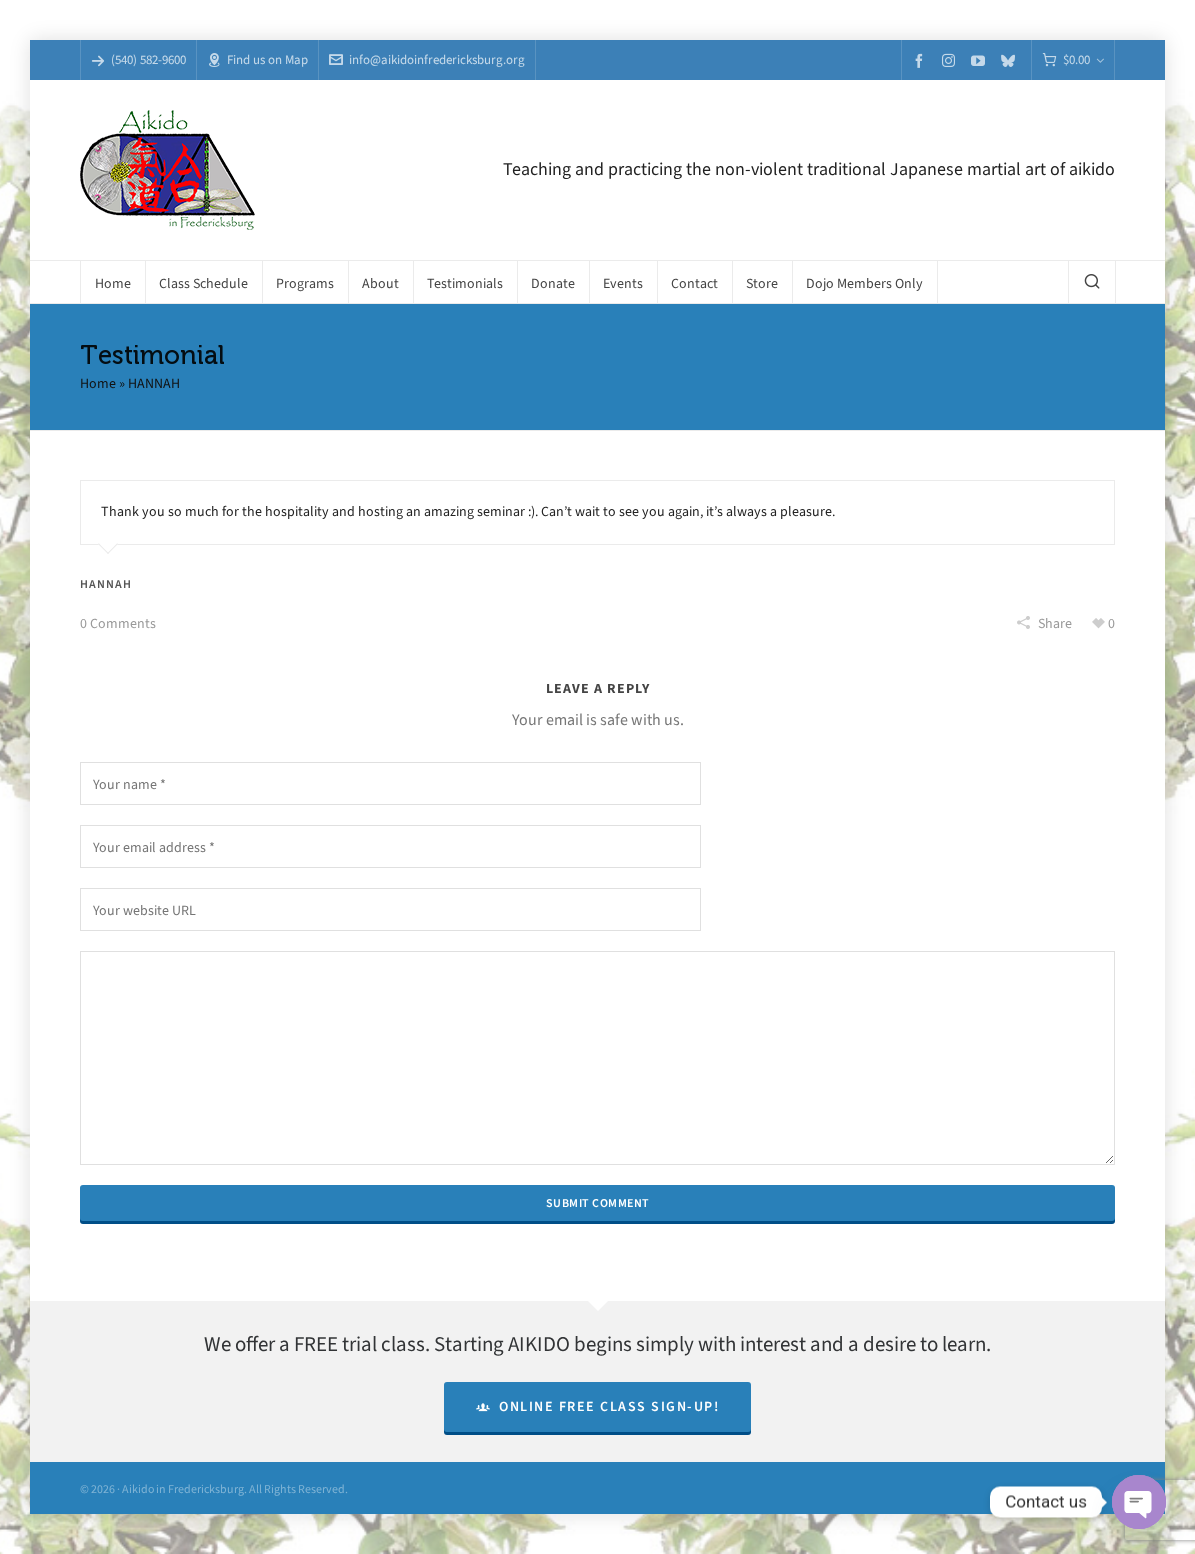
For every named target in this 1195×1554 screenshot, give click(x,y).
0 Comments (118, 623)
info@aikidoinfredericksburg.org (427, 59)
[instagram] (951, 60)
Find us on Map (257, 59)
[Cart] (1073, 60)
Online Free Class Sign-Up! (598, 1406)
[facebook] (922, 60)
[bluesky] (1011, 60)
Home (98, 383)
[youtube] (981, 60)
